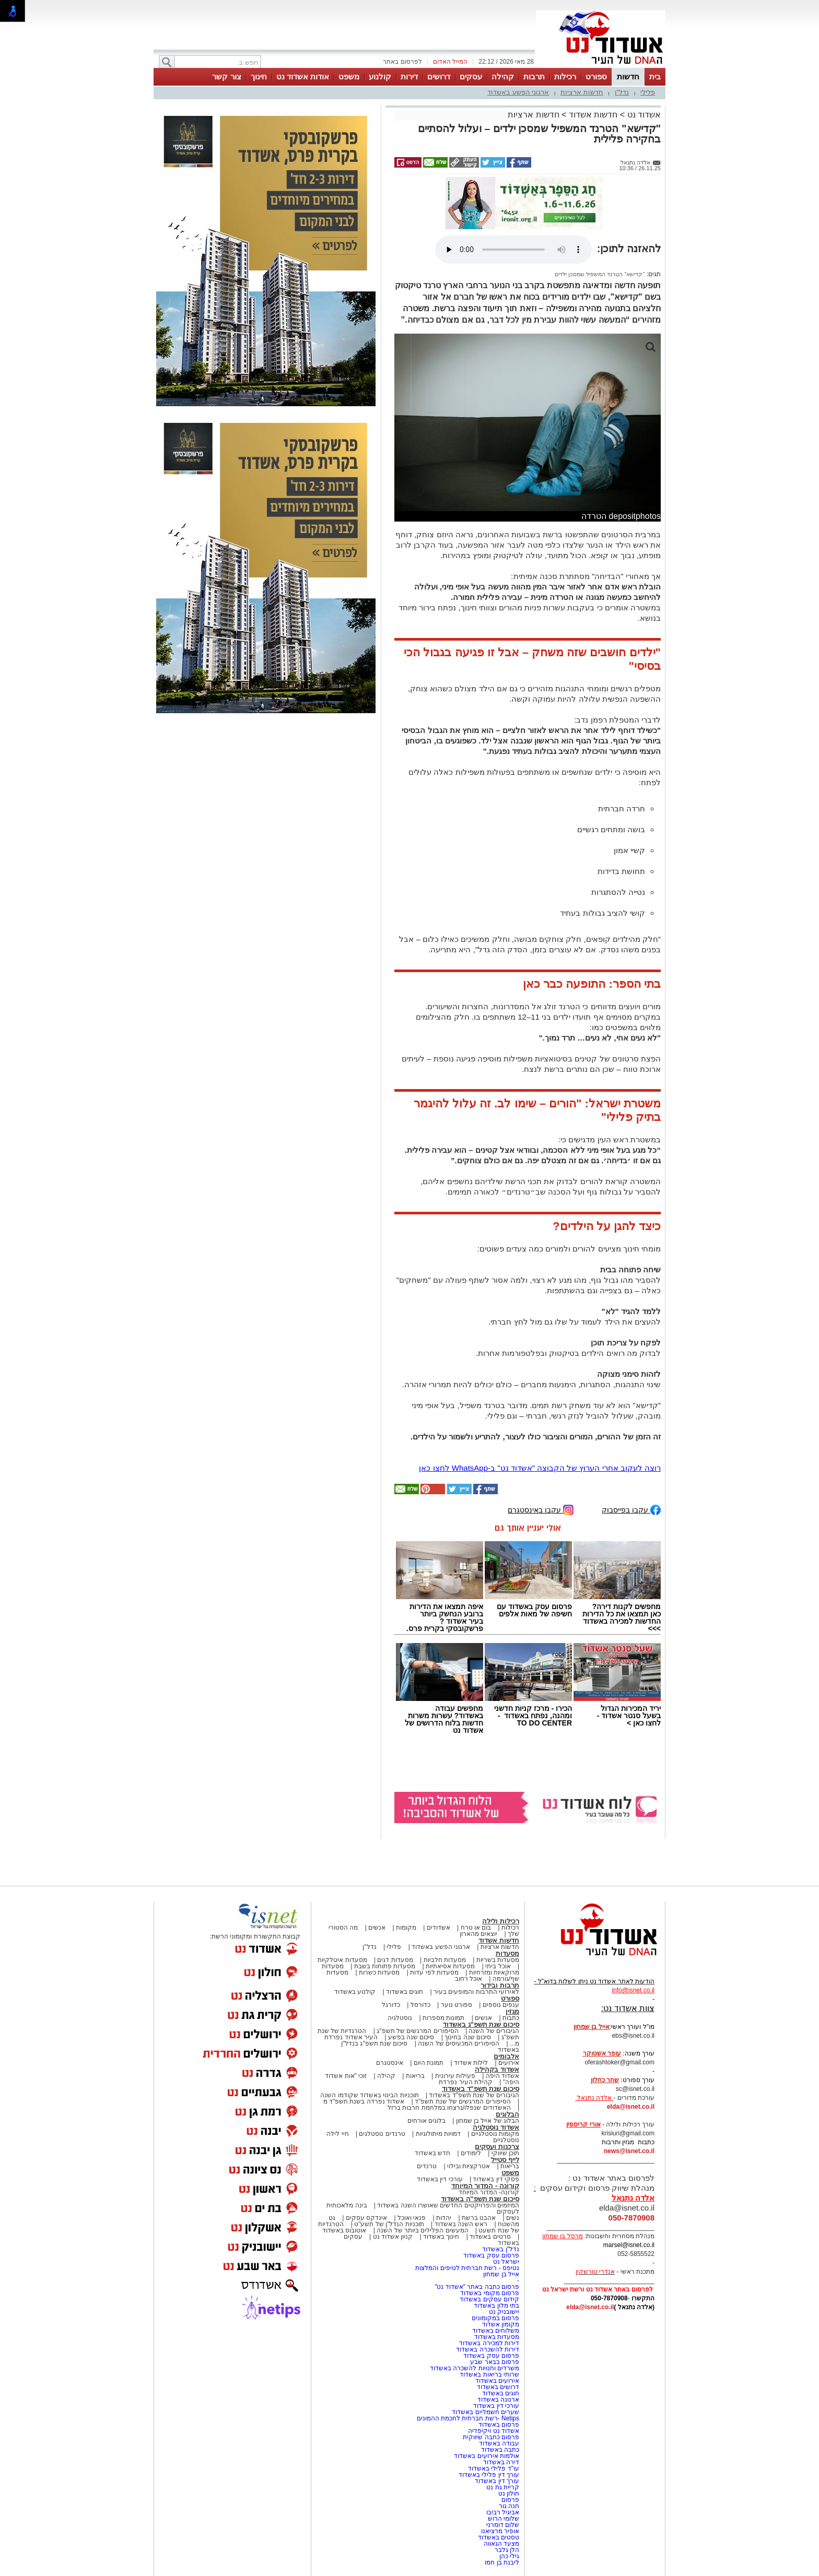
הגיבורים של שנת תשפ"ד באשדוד (473, 2095)
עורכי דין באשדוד (440, 2179)
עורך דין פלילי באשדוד (488, 2474)
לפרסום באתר (402, 61)
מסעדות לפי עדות (434, 1972)
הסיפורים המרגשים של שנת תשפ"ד (462, 2101)
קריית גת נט (502, 2487)
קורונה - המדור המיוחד (485, 2186)
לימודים (470, 2153)
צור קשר (226, 76)
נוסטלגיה (400, 2018)
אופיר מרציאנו (500, 2531)
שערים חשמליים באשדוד (485, 2412)
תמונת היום (428, 2062)
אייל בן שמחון (501, 2274)
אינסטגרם (389, 2062)
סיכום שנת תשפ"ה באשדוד (480, 2199)
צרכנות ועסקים (497, 2146)
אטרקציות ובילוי (468, 2166)
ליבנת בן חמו (502, 2562)
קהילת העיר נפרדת (466, 2082)
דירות (409, 76)
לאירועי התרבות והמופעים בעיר (476, 1991)
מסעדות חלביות (445, 1960)
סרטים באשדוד (490, 2236)
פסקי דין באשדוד (496, 2179)
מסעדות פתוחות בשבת (385, 1966)
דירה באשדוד (501, 2462)
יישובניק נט (503, 2311)
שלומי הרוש (503, 2518)
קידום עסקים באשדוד (489, 2299)
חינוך (259, 76)
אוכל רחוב (468, 1978)
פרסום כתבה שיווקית (490, 2437)
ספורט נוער (456, 2004)
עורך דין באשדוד (497, 2481)
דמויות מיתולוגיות (438, 2133)
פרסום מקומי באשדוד (489, 2293)
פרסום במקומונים (495, 2318)
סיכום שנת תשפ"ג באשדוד (481, 2024)
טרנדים (427, 2166)
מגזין (512, 2011)
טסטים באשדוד (498, 2537)
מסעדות (507, 1953)
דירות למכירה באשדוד (489, 2343)
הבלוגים (507, 2114)
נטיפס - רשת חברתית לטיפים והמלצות (467, 2268)
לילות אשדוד (471, 2062)
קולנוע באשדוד (355, 1991)
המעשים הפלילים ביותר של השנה (422, 2230)
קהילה (503, 76)
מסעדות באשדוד (496, 2337)
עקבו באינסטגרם (541, 1509)
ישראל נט (506, 2261)
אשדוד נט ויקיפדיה (492, 2431)
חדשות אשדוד (593, 114)
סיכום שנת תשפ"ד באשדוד (480, 2089)
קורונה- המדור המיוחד (489, 2192)
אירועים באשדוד (497, 2380)
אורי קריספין (583, 2124)
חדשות (628, 76)
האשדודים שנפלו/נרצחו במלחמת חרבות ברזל (449, 2107)
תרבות (534, 76)
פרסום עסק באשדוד (490, 2255)
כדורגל (391, 2004)
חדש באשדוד (432, 2153)
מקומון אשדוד (500, 2324)
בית (655, 76)
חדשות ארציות (581, 92)
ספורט (596, 76)
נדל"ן (622, 92)
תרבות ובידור (500, 1985)
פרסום (509, 2499)
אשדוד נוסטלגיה (496, 2127)
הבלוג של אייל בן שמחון (487, 2120)
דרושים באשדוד (498, 2387)
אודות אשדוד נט (302, 76)
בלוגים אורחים (426, 2120)
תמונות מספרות (443, 2018)
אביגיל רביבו (502, 2512)
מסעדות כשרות (379, 1972)
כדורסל (420, 2004)
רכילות (565, 76)
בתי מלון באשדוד (496, 2305)
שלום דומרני (502, 2524)
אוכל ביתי (497, 1966)
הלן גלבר (507, 2550)
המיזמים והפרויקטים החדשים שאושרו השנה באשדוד (447, 2205)
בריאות (415, 2075)
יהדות (443, 2217)
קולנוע (380, 76)
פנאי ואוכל (411, 2217)
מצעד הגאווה (501, 2543)
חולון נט (507, 2493)
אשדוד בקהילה (497, 2069)
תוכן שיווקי (505, 2153)
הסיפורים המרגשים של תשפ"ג (417, 2031)
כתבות (510, 2018)
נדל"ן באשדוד (500, 2249)
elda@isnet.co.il (630, 2106)
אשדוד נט (643, 114)
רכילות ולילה (500, 1921)
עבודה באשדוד (498, 2443)
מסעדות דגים (395, 1960)
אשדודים (438, 1927)
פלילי (647, 92)
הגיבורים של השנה (494, 2031)
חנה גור (509, 2506)
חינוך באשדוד (441, 2236)
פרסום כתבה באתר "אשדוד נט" (477, 2286)
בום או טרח (476, 1927)
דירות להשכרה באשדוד (487, 2349)
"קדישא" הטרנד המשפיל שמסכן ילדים (600, 274)
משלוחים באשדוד (495, 2330)
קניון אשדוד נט (392, 2236)
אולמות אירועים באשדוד (486, 2456)
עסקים (471, 76)
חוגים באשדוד (404, 1991)
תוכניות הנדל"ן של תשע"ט (389, 2224)
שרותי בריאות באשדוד (489, 2374)
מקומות (406, 1927)
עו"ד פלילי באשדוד (492, 2468)
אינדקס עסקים (366, 2217)
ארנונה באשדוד (498, 2399)
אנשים (376, 1927)
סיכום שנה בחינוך (467, 2037)
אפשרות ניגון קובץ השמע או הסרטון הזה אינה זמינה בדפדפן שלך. (513, 249)
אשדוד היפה (501, 2075)
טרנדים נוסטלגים (382, 2133)
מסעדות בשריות (497, 1960)
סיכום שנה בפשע (411, 2037)
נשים (512, 2217)
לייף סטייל (505, 2160)
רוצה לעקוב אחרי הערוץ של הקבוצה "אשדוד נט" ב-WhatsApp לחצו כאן (540, 1467)
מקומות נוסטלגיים (494, 2133)
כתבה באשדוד (499, 2449)
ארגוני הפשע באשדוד (518, 92)
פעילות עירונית (455, 2075)
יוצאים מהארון (478, 1933)
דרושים (438, 76)
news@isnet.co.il (629, 2151)
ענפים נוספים (501, 2004)
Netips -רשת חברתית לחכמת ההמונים (468, 2418)
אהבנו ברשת (479, 2217)
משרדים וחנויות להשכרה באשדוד (474, 2368)
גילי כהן (509, 2556)
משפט (348, 76)
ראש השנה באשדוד (461, 2224)
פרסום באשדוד (497, 2424)
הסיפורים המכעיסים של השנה (458, 2043)
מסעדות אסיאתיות (450, 1966)
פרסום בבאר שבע (494, 2362)
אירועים (508, 2062)
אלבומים (506, 2056)
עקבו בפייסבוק (631, 1509)
